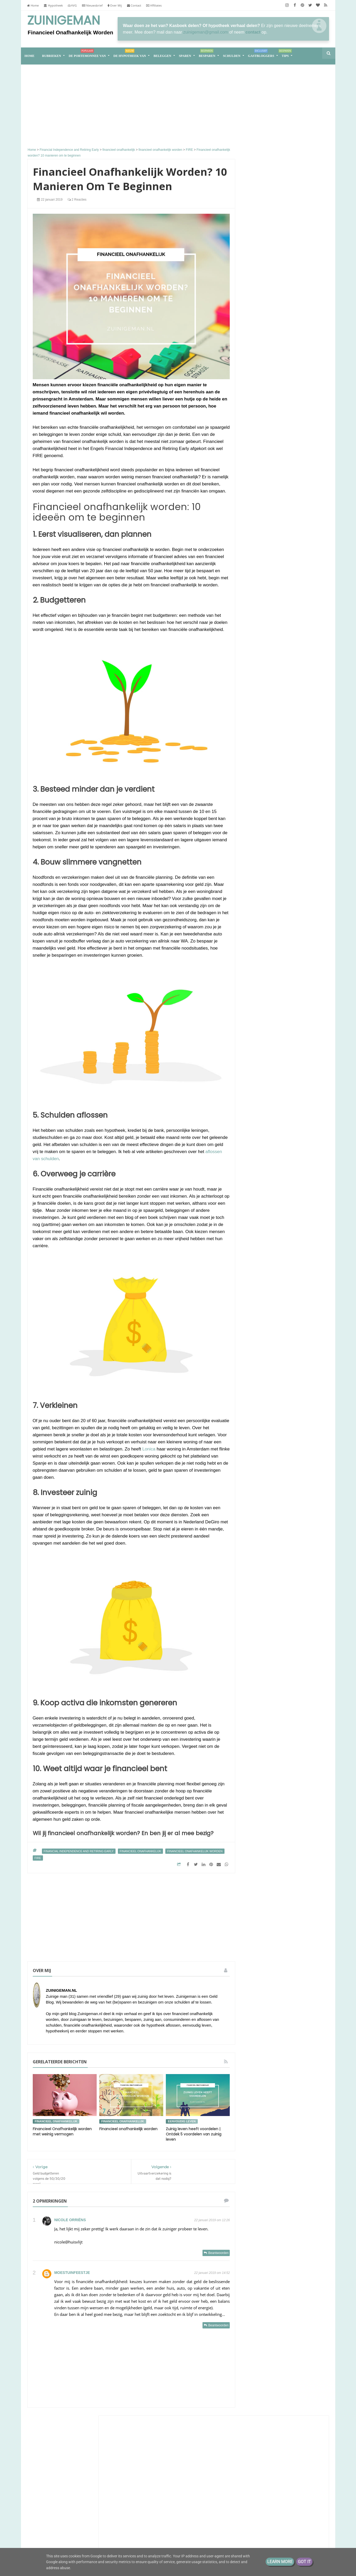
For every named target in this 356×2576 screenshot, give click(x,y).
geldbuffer (257, 1101)
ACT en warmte (265, 392)
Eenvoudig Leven (269, 441)
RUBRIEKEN (51, 56)
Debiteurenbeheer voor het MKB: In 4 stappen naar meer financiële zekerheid (284, 480)
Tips (285, 54)
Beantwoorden (218, 2253)
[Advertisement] (131, 106)
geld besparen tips (264, 1081)
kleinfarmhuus (266, 531)
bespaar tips (303, 1043)
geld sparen (259, 1091)
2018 (258, 1242)
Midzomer (281, 446)
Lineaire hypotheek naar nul (280, 401)
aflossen (280, 1043)
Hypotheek (53, 5)
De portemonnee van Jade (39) (76, 2520)
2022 (258, 1209)
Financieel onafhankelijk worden (128, 2129)
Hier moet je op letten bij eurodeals (283, 335)
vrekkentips (277, 1149)
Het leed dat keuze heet (293, 293)
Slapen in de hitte (267, 406)
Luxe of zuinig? (267, 288)
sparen (254, 1130)
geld (283, 1072)
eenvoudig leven (182, 2121)
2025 (258, 1201)
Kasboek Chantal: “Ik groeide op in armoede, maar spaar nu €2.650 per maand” (283, 517)
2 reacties (77, 199)
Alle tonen (313, 593)
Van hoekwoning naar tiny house (285, 905)
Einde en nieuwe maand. (273, 499)
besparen (256, 1052)
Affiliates (154, 5)
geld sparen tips (288, 1091)
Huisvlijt (260, 270)
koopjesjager (304, 1101)
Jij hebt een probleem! (291, 569)
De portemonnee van (87, 54)
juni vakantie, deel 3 (289, 536)
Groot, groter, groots (285, 715)
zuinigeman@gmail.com (205, 32)
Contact (134, 5)
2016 (258, 1259)
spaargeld (278, 1120)
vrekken (255, 1149)
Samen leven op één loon (285, 776)
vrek (297, 1140)
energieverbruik (261, 1072)
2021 (258, 1218)
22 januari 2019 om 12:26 (212, 2220)
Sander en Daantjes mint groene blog (284, 386)
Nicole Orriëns (70, 2220)
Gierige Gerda (266, 331)
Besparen (207, 54)
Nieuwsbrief (92, 5)
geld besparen (304, 1072)
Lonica (148, 1449)
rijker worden (305, 1110)
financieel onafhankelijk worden (194, 1851)
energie (290, 1062)
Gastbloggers (261, 54)
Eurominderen (266, 494)
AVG (72, 5)
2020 (258, 1226)
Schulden (231, 56)
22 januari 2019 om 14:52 (212, 2273)
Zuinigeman (63, 20)
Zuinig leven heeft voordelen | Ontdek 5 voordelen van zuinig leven (193, 2134)
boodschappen (281, 1052)
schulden (256, 1120)
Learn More (280, 2561)
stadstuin (302, 1130)
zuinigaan (299, 1149)
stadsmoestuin (278, 1130)
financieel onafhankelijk (140, 1851)
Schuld (293, 1033)
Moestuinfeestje (72, 2272)
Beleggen (162, 56)
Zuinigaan (262, 317)
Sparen (185, 56)
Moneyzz (261, 428)
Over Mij (115, 5)
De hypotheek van (129, 54)
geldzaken (280, 1101)
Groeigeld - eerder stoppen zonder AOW (279, 562)
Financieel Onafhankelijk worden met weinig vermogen (62, 2131)
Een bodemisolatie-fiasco (274, 322)
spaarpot (299, 1120)
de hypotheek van (263, 1062)
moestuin (256, 1110)
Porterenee (263, 507)
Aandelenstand (265, 419)
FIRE (38, 1858)
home (30, 56)
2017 (258, 1250)
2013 (258, 1267)
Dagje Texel (262, 433)
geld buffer (294, 1081)
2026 (258, 1193)
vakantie (255, 1140)
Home (33, 5)
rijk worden (279, 1110)
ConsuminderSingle (272, 415)
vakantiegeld (278, 1140)
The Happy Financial (272, 470)
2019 (258, 1234)
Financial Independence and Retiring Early (79, 1851)
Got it (304, 2561)
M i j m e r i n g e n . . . (273, 344)
